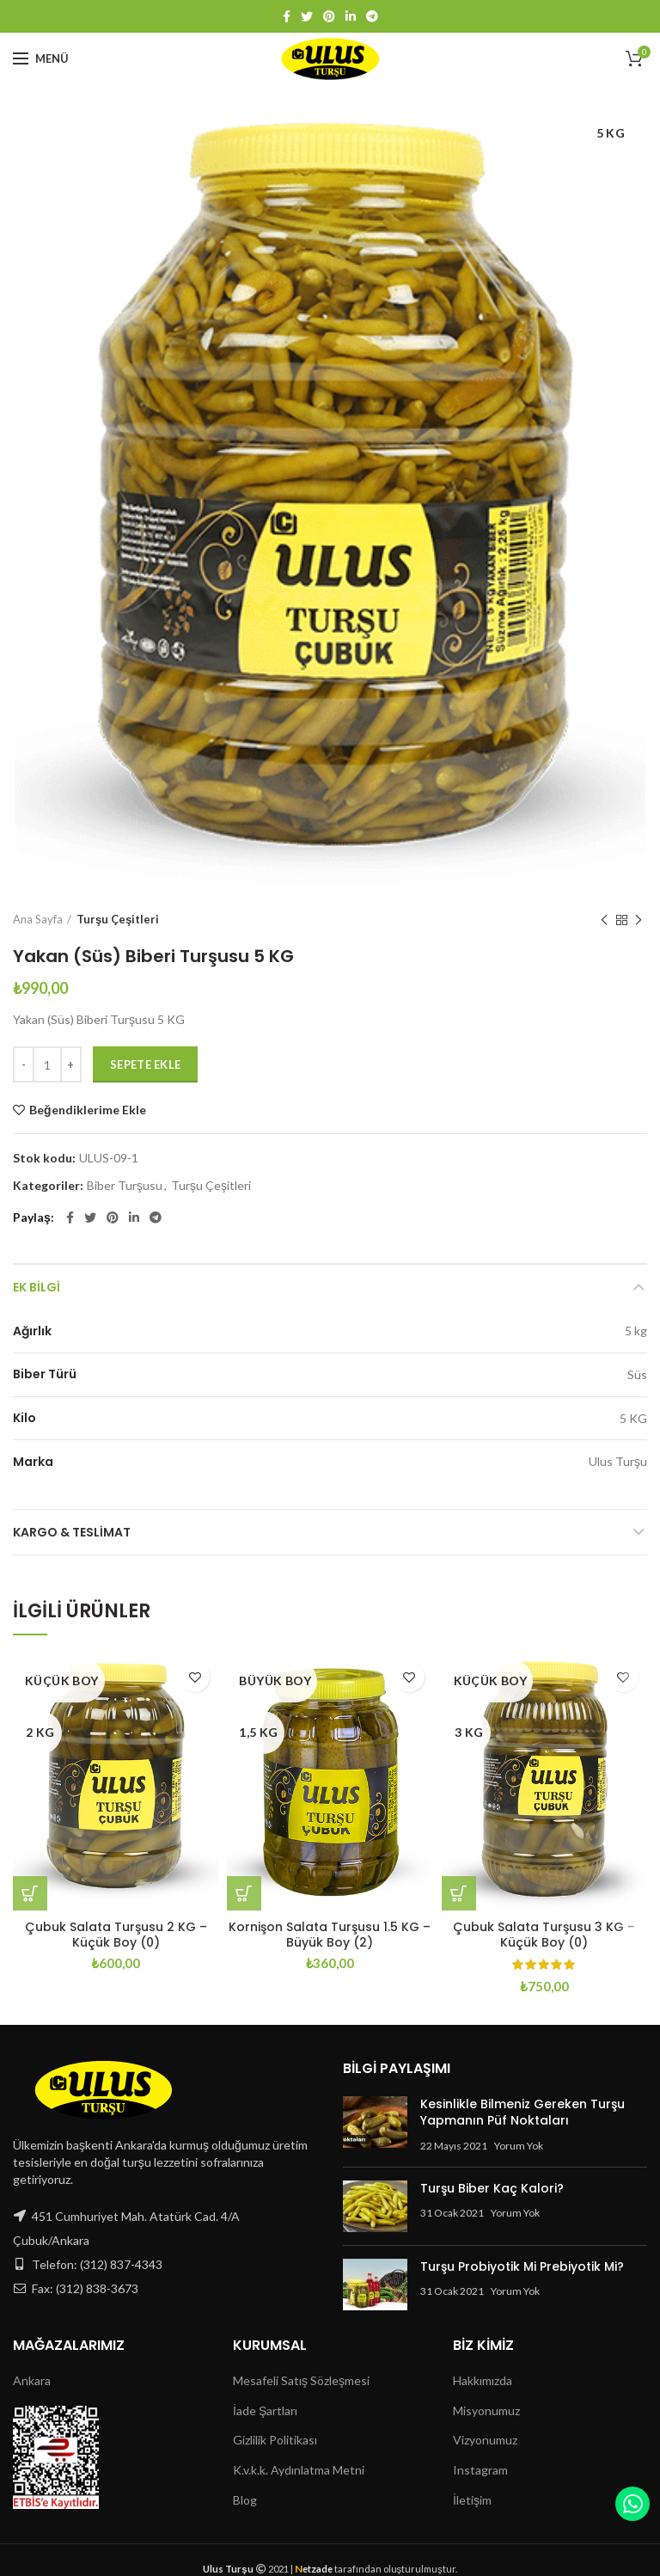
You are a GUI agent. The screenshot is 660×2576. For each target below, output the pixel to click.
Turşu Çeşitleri (117, 919)
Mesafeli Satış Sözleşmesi (301, 2380)
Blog (245, 2500)
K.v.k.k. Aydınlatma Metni (298, 2470)
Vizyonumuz (485, 2439)
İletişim (472, 2500)
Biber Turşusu (124, 1186)
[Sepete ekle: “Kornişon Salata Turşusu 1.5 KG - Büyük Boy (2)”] (244, 1893)
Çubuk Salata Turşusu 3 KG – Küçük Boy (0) (544, 1934)
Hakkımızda (482, 2380)
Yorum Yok (518, 2145)
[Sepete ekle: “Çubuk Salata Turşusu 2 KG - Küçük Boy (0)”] (30, 1893)
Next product (638, 920)
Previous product (604, 920)
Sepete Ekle (145, 1064)
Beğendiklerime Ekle (87, 1110)
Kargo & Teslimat (72, 1532)
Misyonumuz (486, 2410)
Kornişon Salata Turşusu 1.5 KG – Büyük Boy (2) (330, 1934)
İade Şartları (265, 2410)
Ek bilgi (36, 1287)
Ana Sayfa (38, 919)
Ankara (32, 2380)
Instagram (480, 2470)
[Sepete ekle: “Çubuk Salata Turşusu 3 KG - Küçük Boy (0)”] (459, 1893)
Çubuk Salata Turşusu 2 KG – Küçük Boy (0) (116, 1934)
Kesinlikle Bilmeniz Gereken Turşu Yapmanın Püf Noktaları (522, 2112)
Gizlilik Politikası (275, 2439)
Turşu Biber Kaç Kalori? (492, 2188)
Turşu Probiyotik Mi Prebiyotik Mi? (522, 2266)
